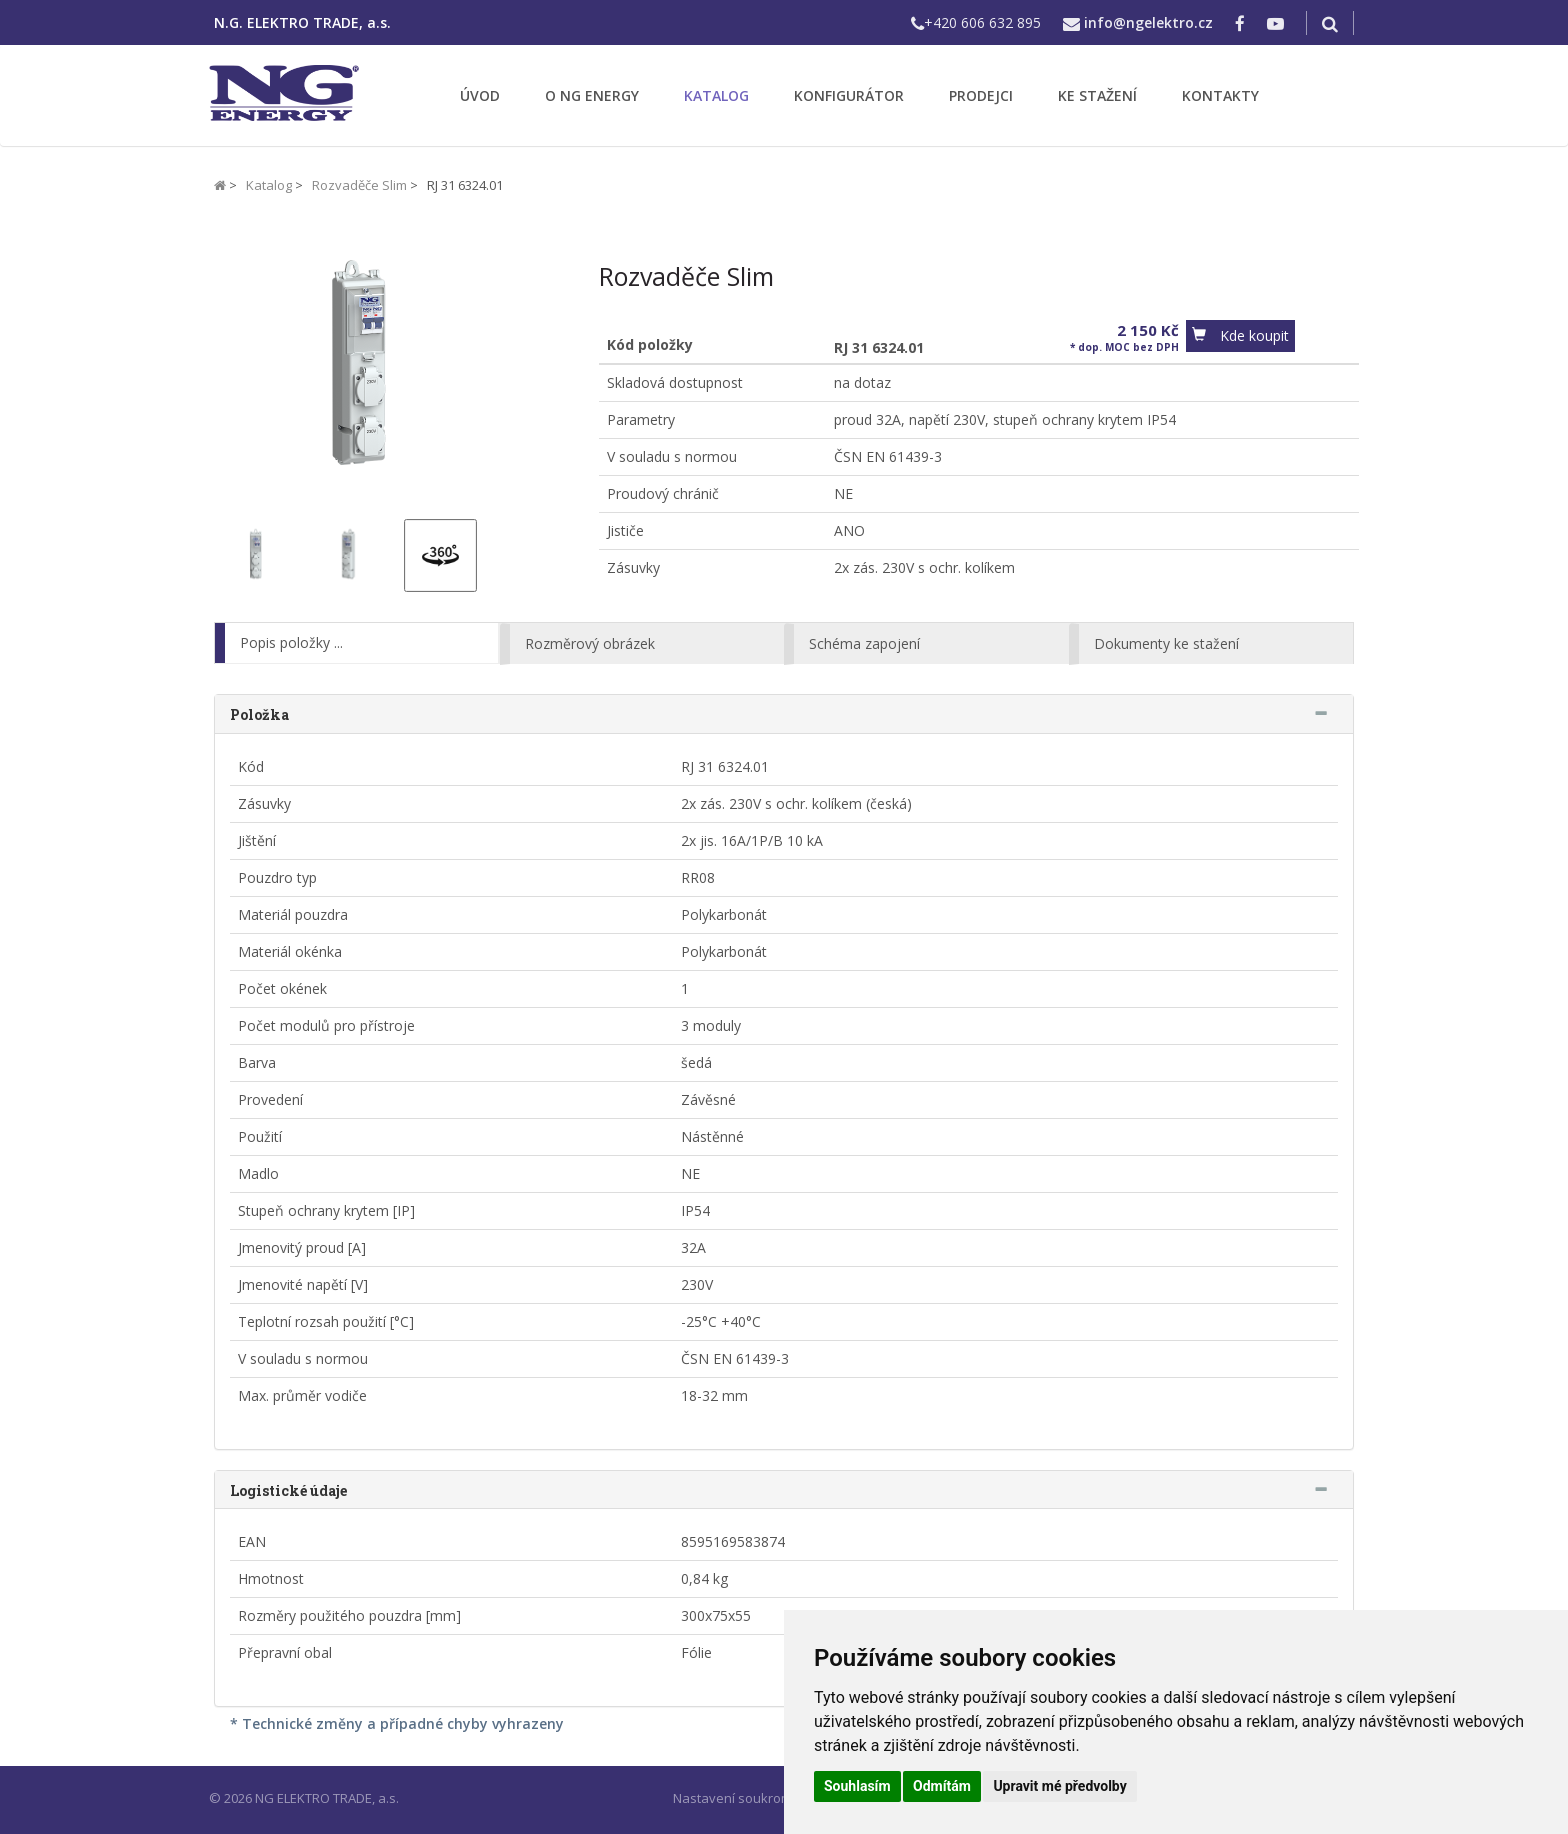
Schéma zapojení (864, 643)
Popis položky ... (291, 642)
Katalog (269, 185)
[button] (1240, 336)
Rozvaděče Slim (359, 185)
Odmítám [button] (942, 1786)
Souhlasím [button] (857, 1786)
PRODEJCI (981, 95)
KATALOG (716, 95)
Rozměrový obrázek (590, 643)
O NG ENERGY (592, 95)
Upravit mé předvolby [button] (1059, 1786)
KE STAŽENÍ (1097, 95)
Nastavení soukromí (734, 1798)
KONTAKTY (1220, 95)
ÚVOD (480, 95)
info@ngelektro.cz (1148, 22)
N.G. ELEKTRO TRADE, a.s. (302, 22)
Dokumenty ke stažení (1166, 643)
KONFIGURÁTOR (849, 95)
